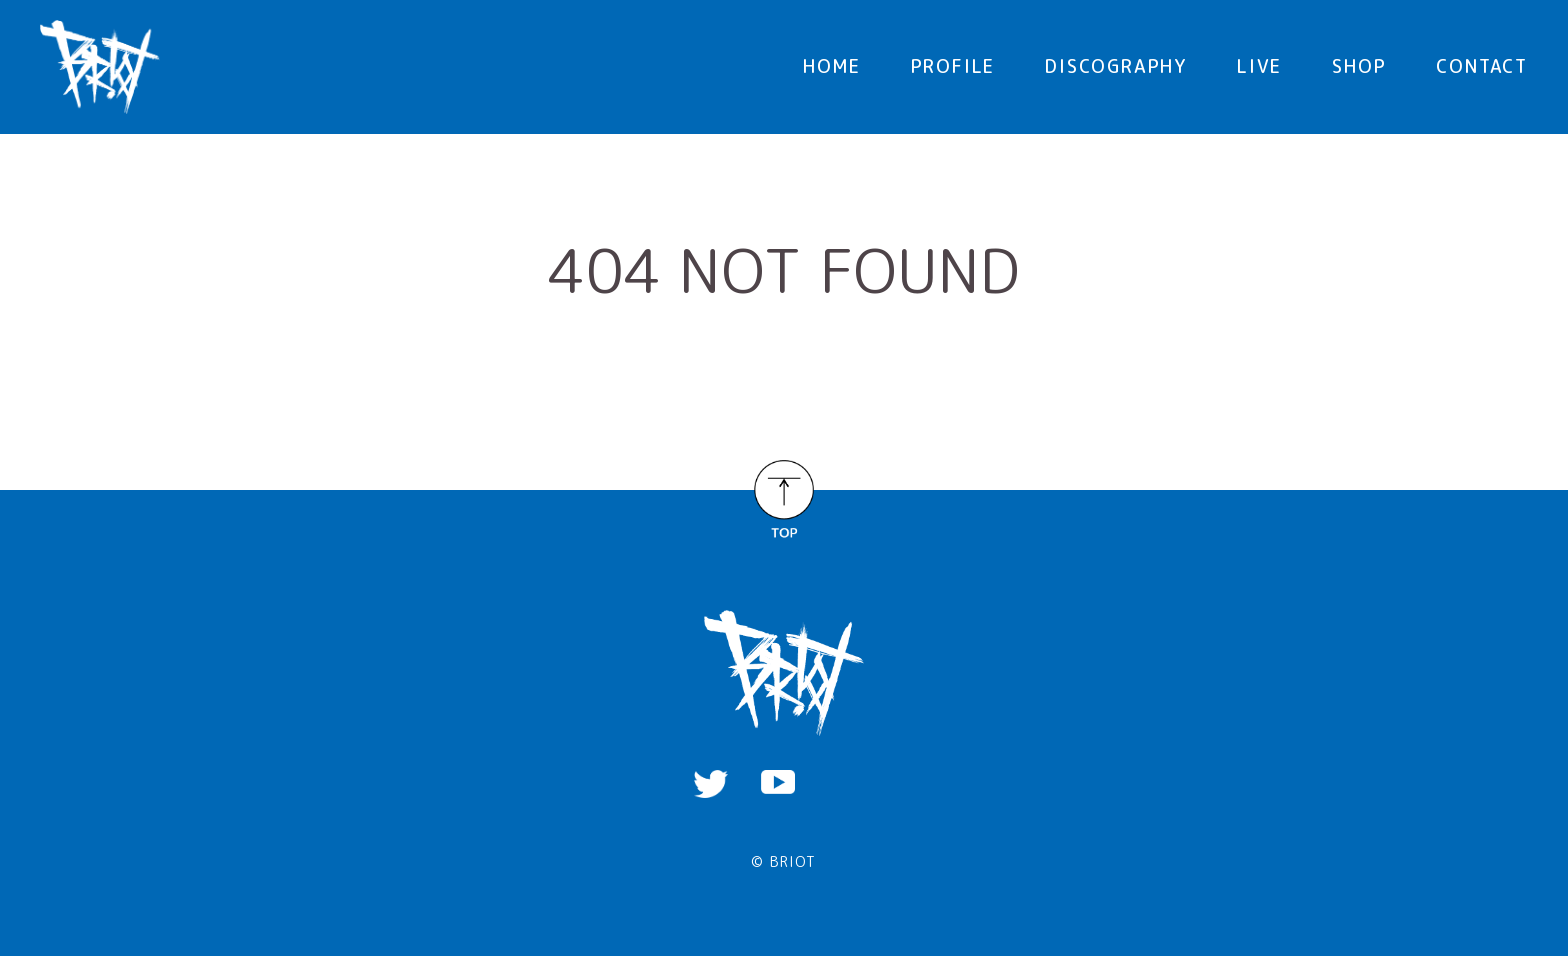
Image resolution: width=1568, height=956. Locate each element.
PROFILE (953, 66)
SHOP (1359, 66)
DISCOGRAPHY (1116, 66)
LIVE (1259, 66)
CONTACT (1482, 66)
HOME (831, 66)
